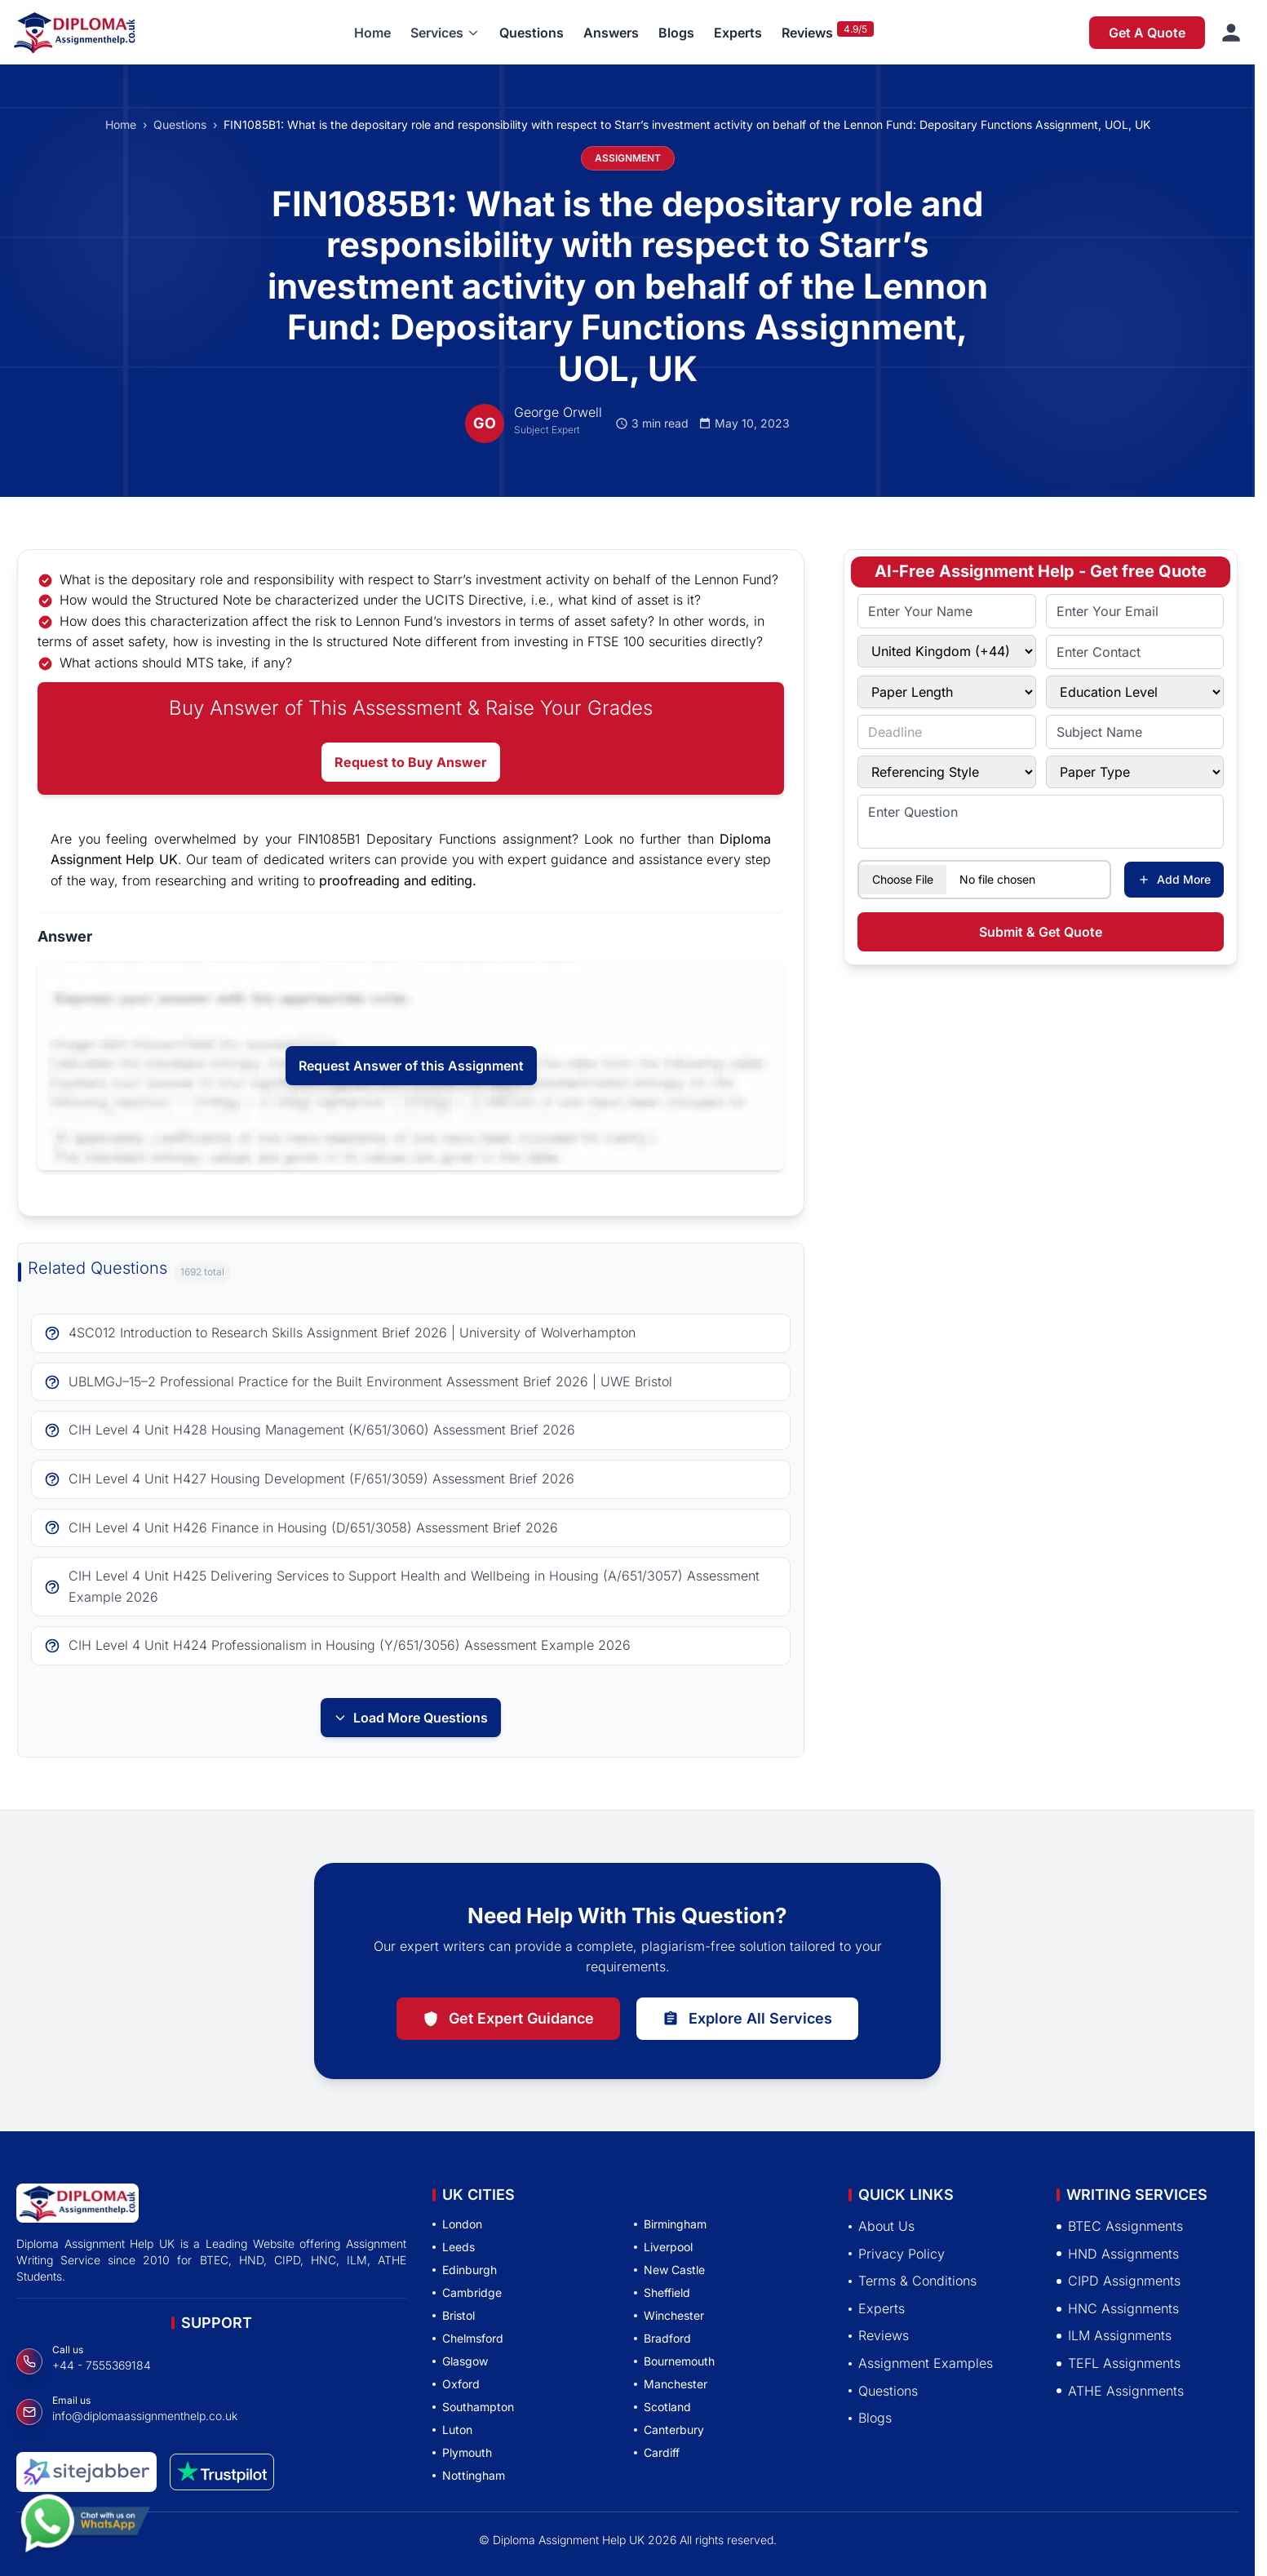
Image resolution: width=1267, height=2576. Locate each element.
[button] (445, 32)
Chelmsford (467, 2338)
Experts (738, 32)
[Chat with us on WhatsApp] (85, 2528)
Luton (452, 2429)
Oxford (456, 2384)
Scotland (662, 2407)
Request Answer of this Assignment (411, 1065)
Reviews (807, 32)
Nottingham (468, 2475)
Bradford (662, 2338)
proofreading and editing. (397, 880)
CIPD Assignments (1119, 2280)
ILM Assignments (1114, 2335)
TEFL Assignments (1119, 2363)
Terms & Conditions (912, 2280)
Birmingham (670, 2224)
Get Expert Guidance (508, 2018)
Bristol (453, 2315)
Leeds (453, 2247)
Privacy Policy (896, 2254)
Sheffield (662, 2292)
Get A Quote (1147, 32)
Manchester (670, 2384)
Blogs (676, 32)
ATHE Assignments (1120, 2391)
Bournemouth (674, 2361)
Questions (531, 32)
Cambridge (467, 2292)
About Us (881, 2226)
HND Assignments (1118, 2254)
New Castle (669, 2270)
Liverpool (663, 2247)
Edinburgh (464, 2270)
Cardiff (657, 2452)
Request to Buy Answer (410, 762)
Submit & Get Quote (1040, 932)
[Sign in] (1231, 33)
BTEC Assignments (1120, 2226)
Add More (1174, 879)
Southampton (473, 2407)
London (457, 2224)
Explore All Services (747, 2018)
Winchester (669, 2315)
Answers (611, 32)
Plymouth (462, 2452)
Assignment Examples (920, 2363)
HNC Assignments (1118, 2308)
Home (372, 32)
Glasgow (460, 2361)
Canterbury (669, 2429)
